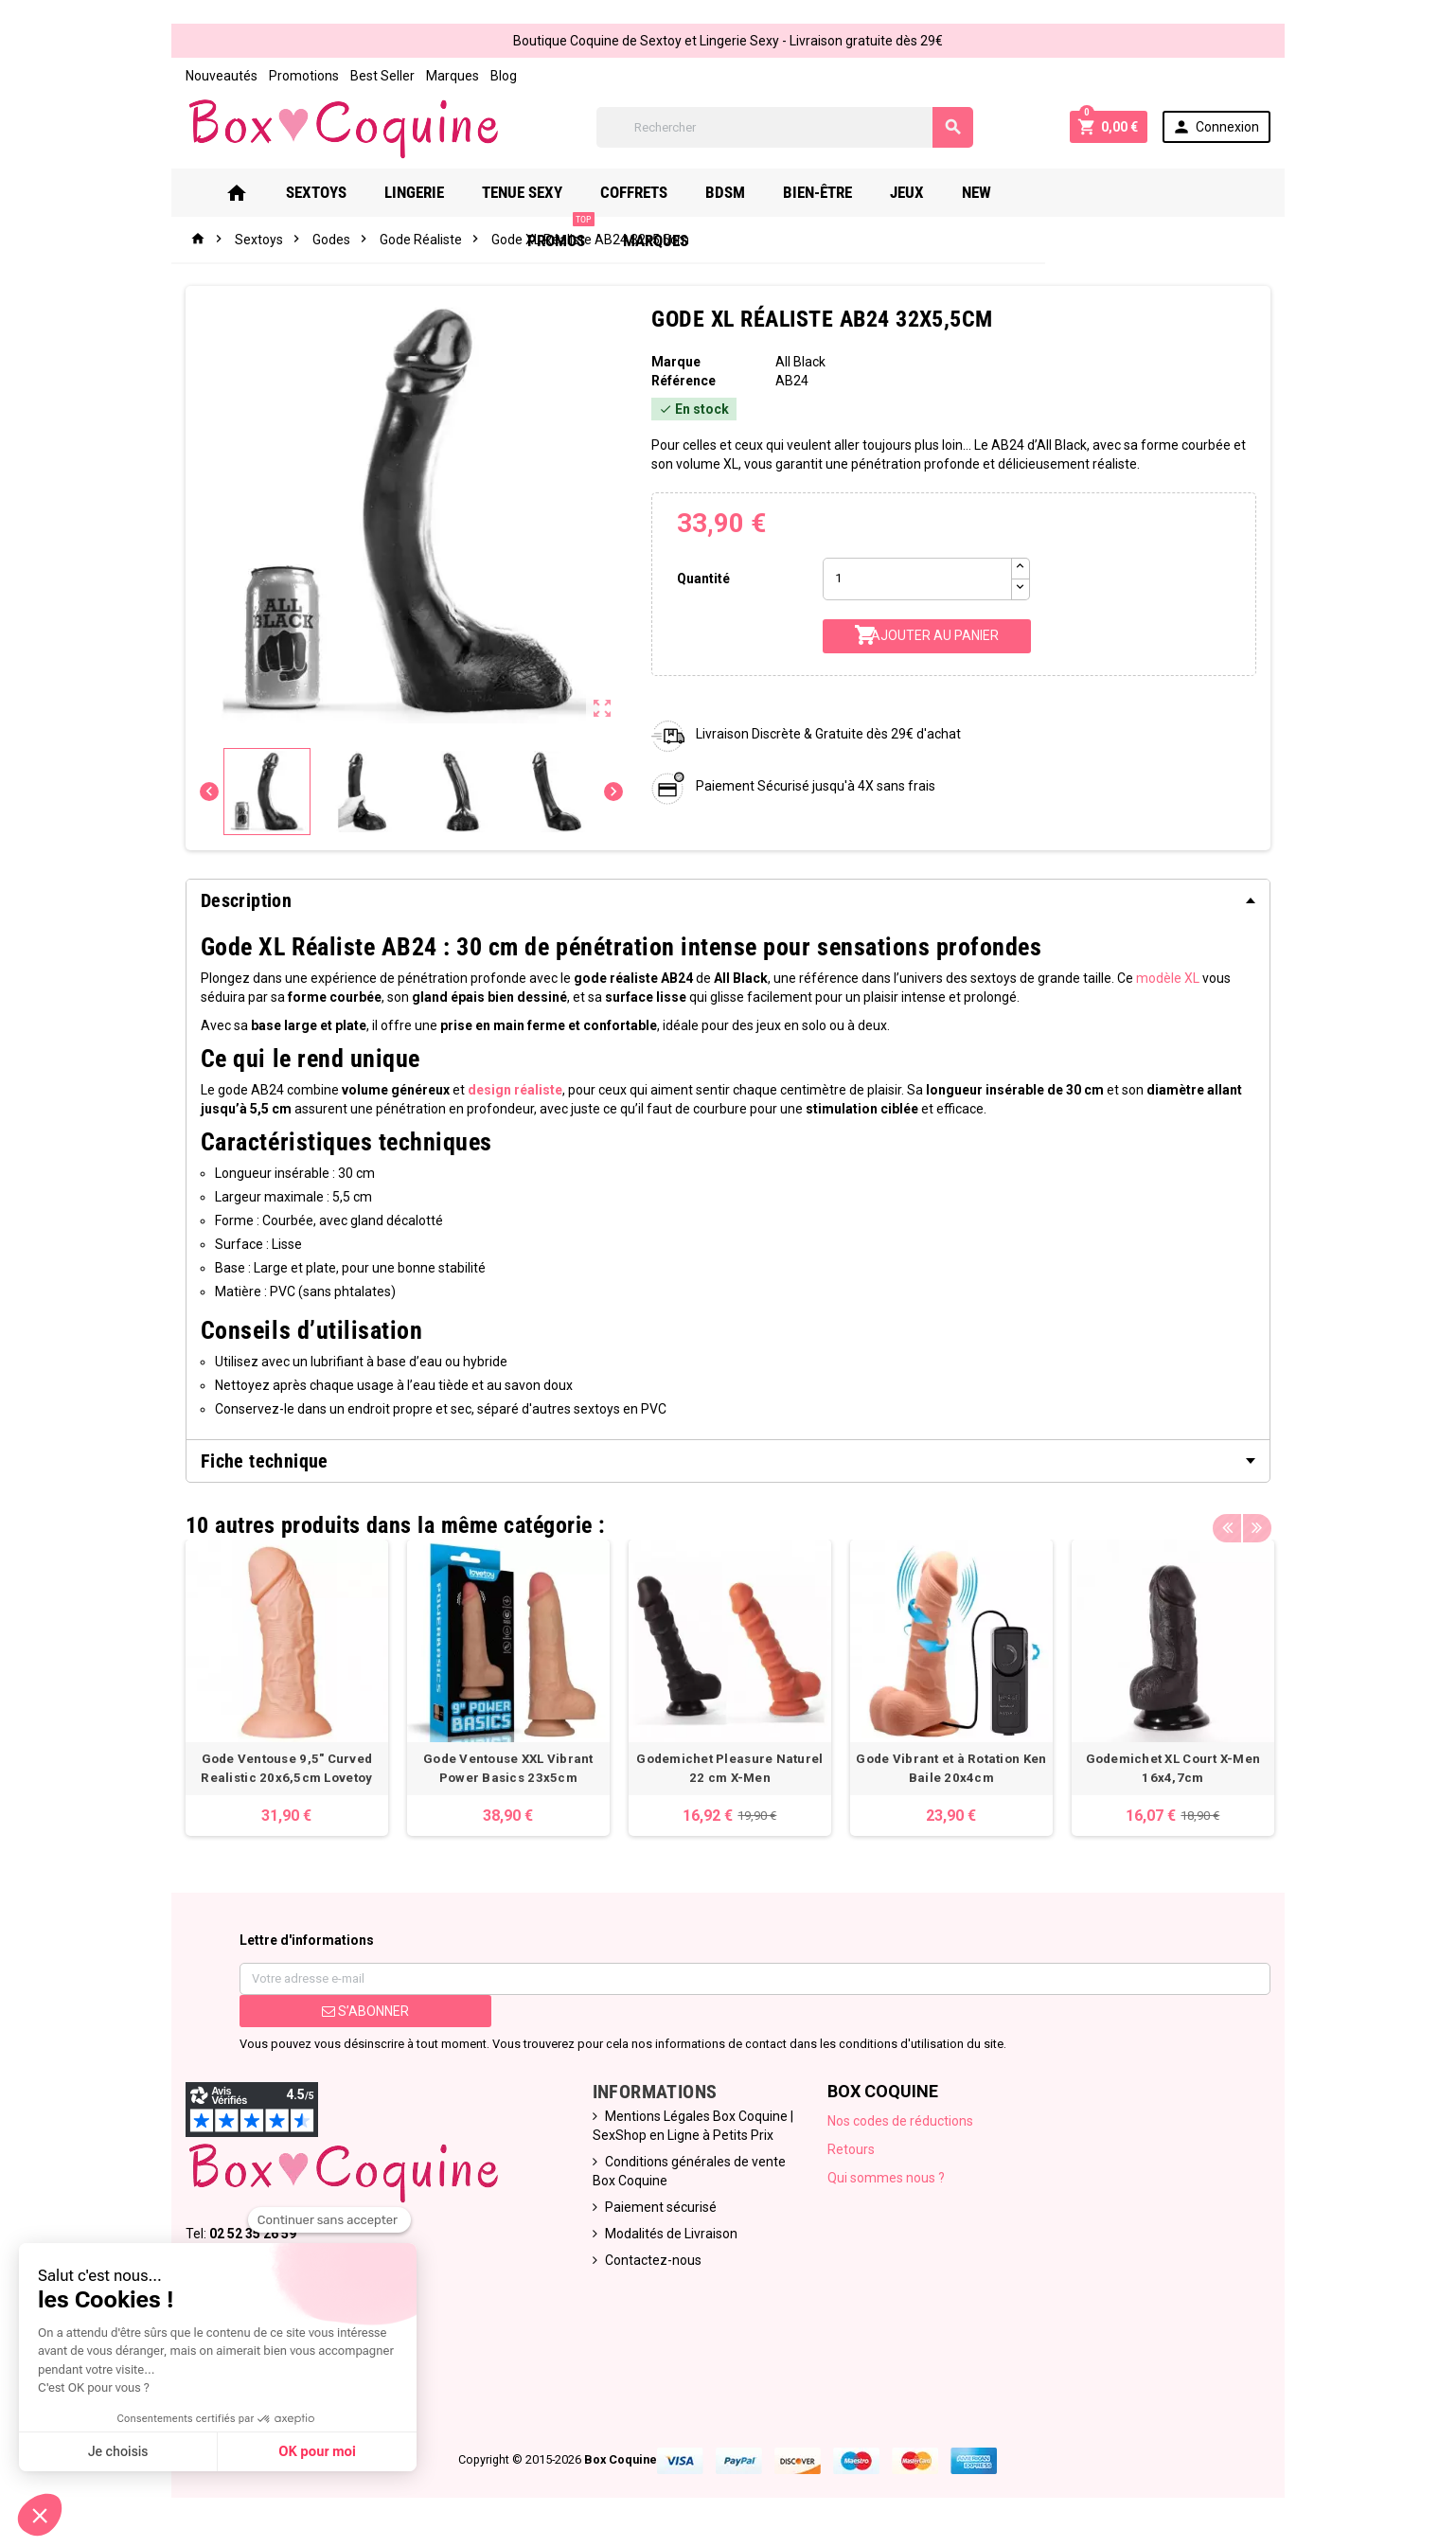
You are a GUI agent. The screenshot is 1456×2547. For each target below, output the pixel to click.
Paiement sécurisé (659, 2209)
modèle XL (1161, 978)
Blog (497, 75)
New (997, 192)
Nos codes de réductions (902, 2122)
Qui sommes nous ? (888, 2179)
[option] (281, 1689)
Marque (675, 361)
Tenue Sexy (543, 192)
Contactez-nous (651, 2262)
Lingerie (435, 192)
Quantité (702, 578)
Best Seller (376, 75)
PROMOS (1083, 185)
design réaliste (508, 1089)
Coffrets (654, 192)
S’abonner (360, 2013)
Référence (682, 380)
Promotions (297, 75)
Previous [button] (1233, 1520)
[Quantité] (918, 579)
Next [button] (1263, 1520)
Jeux (928, 192)
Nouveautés (215, 75)
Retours (853, 2151)
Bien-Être (838, 192)
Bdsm (746, 192)
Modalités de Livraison (669, 2235)
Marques (445, 75)
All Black (801, 361)
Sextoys (337, 192)
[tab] (728, 900)
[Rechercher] (785, 127)
